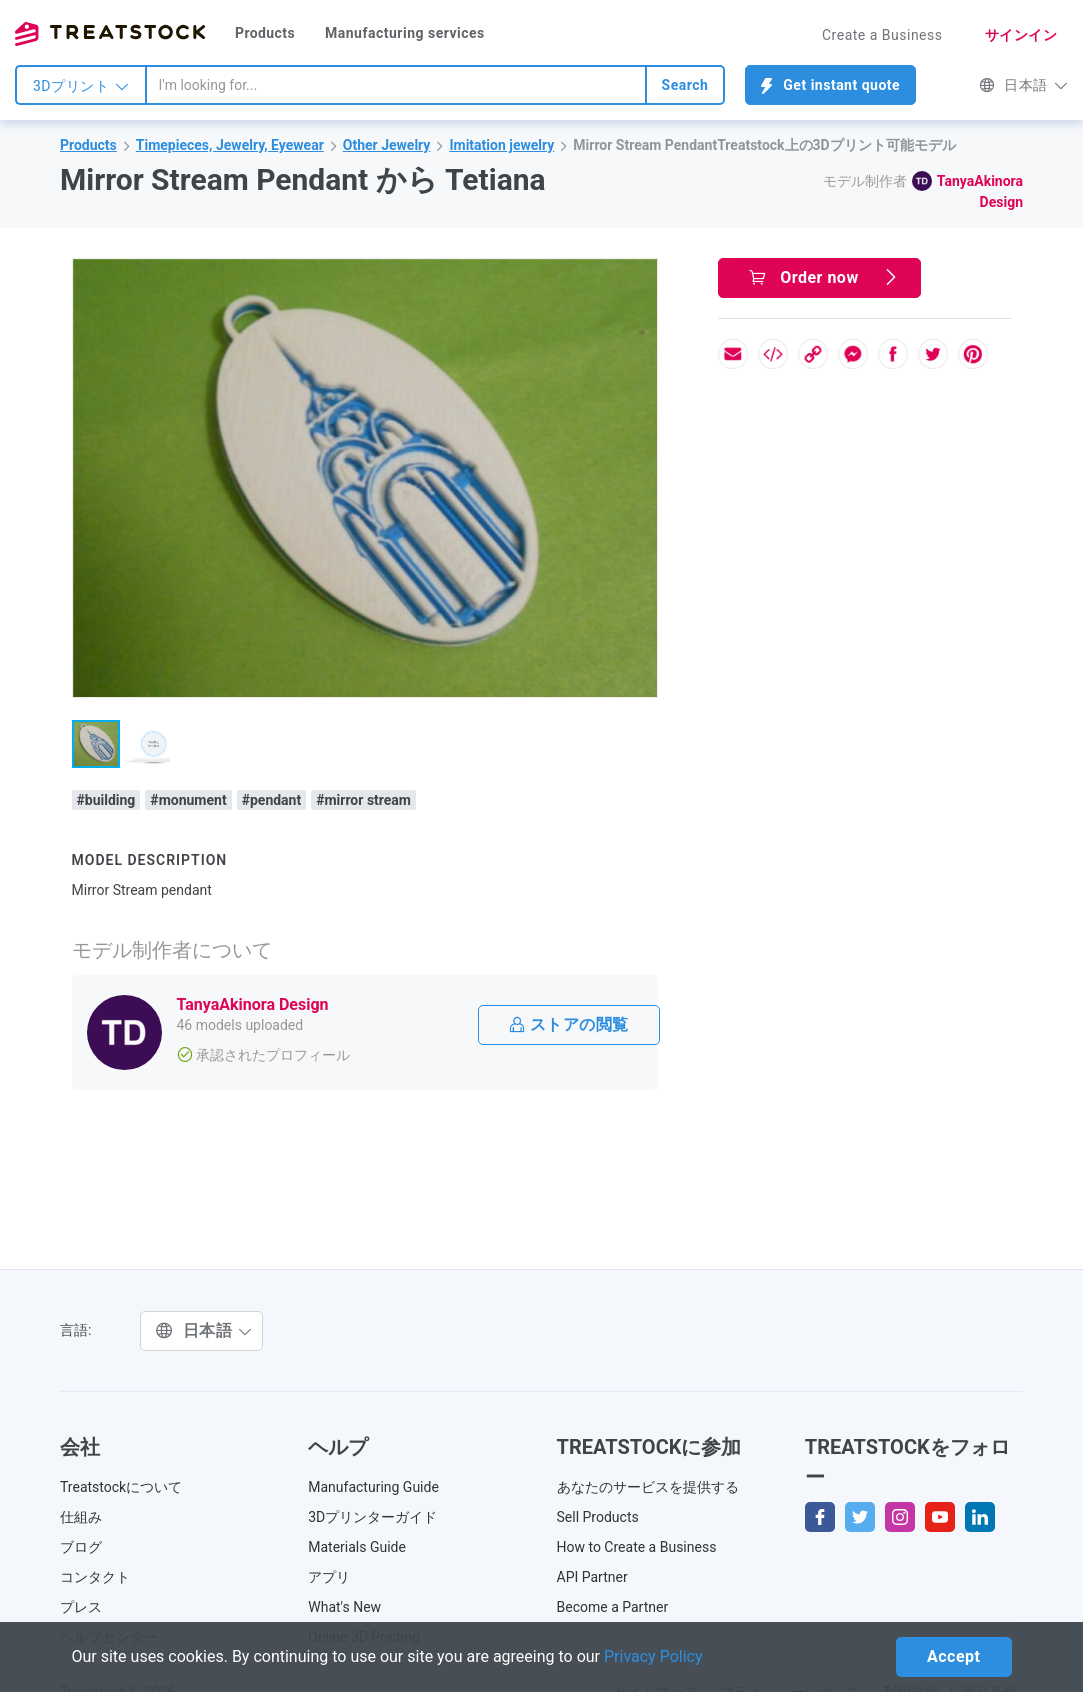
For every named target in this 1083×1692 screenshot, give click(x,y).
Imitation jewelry (501, 145)
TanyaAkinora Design (253, 1004)
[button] (639, 277)
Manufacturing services (405, 33)
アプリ (329, 1577)
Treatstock (110, 34)
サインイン (1021, 35)
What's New (344, 1607)
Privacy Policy (653, 1656)
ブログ (81, 1547)
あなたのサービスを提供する (648, 1487)
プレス (81, 1607)
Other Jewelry (387, 145)
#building (106, 800)
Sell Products (598, 1517)
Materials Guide (357, 1547)
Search (685, 85)
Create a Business (882, 35)
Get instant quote (830, 85)
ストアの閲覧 (569, 1024)
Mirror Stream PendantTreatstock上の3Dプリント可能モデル (764, 145)
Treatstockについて (121, 1487)
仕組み (81, 1517)
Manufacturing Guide (373, 1487)
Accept (953, 1656)
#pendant (272, 800)
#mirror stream (363, 800)
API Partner (592, 1577)
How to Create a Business (637, 1547)
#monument (188, 800)
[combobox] (396, 85)
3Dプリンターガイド (372, 1517)
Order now (824, 277)
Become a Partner (613, 1607)
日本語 (1023, 85)
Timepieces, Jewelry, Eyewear (230, 145)
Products (265, 33)
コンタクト (95, 1577)
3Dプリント (81, 86)
